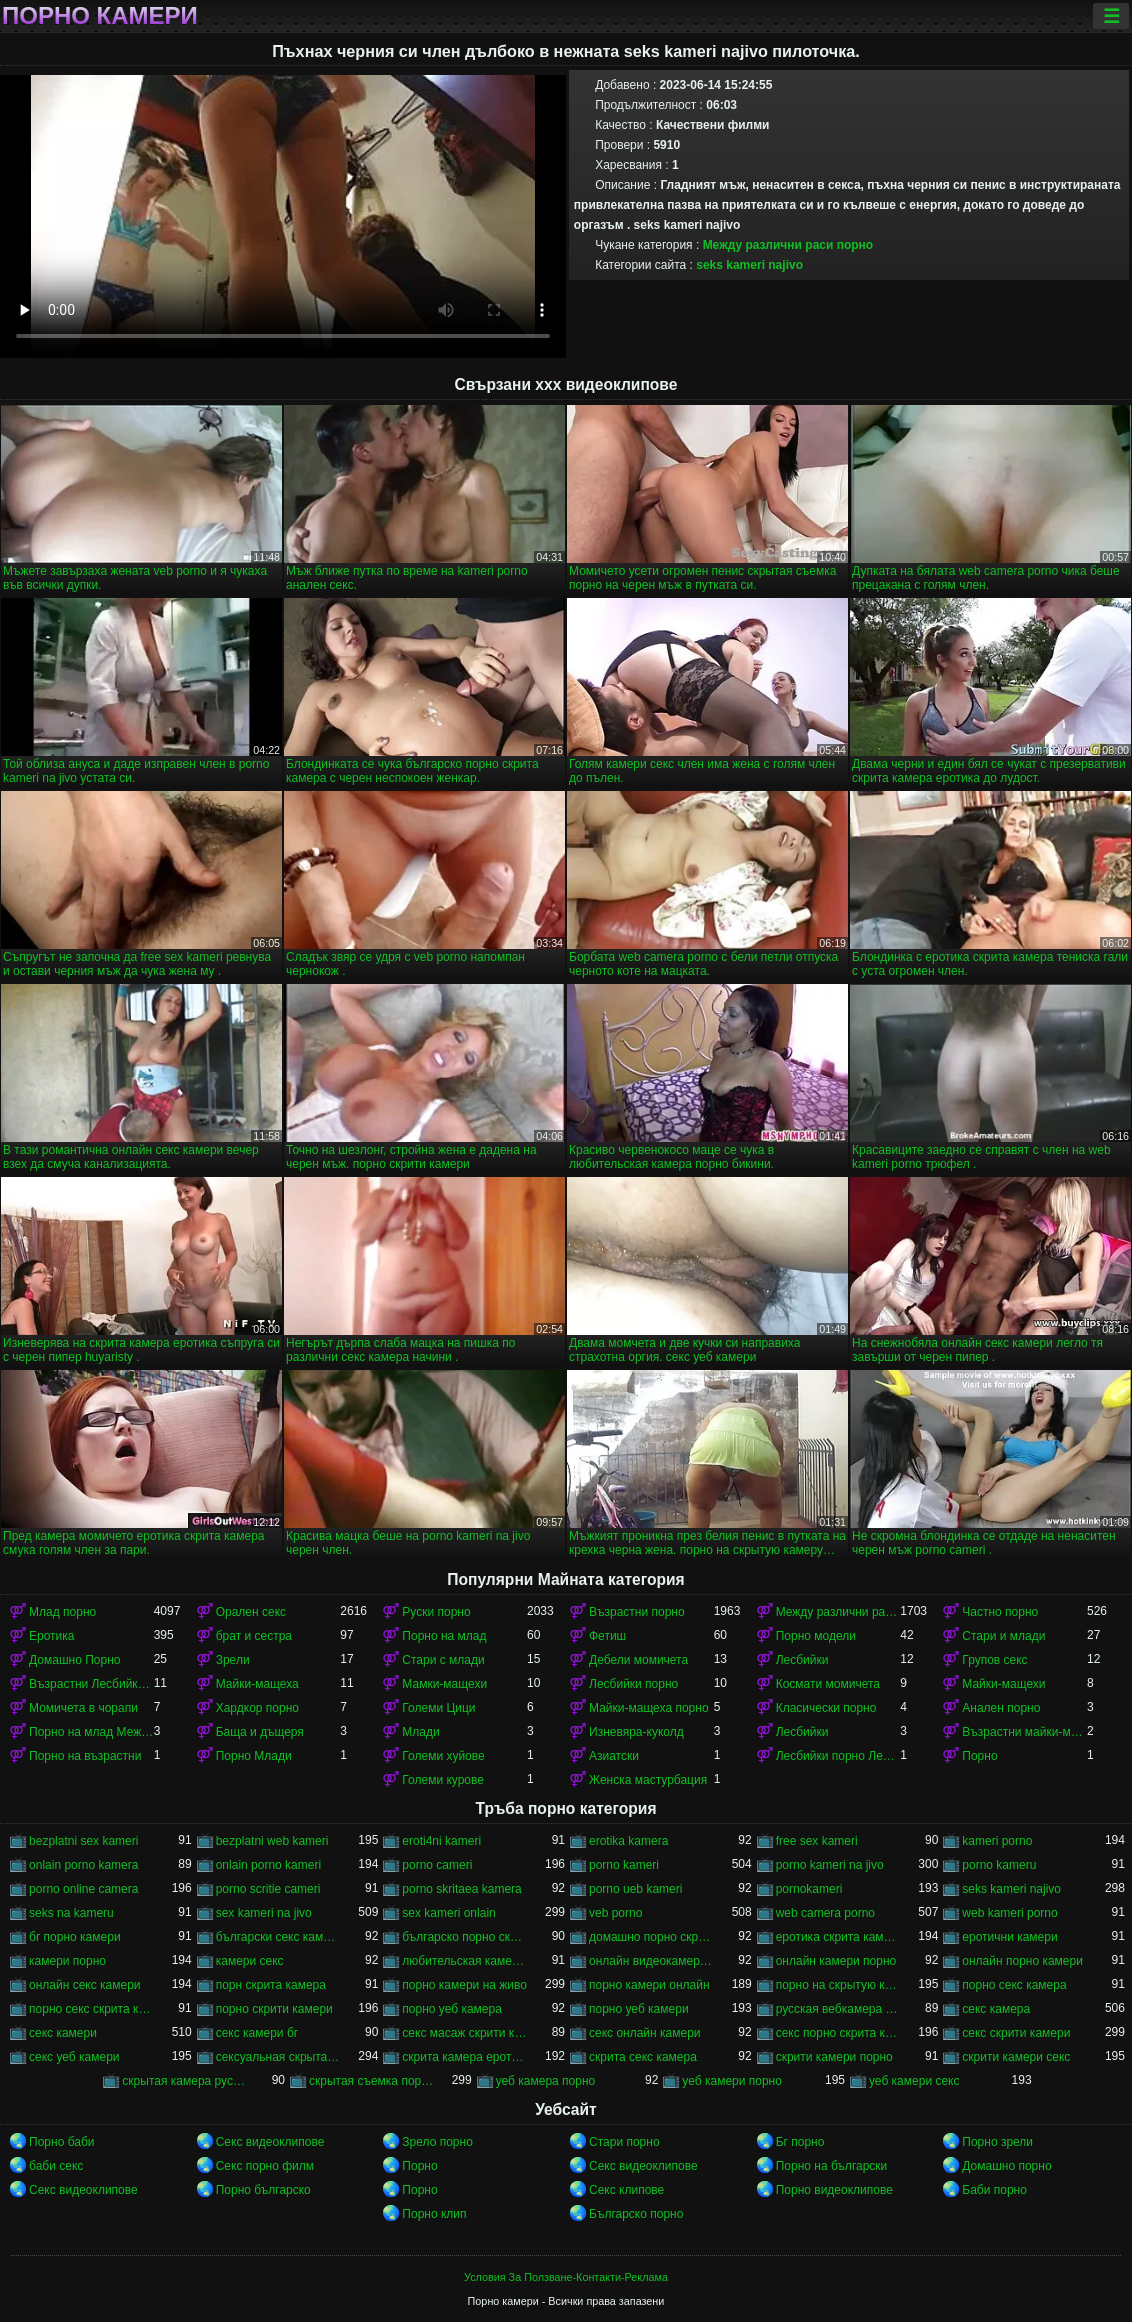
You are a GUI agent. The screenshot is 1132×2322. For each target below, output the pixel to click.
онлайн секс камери (85, 1985)
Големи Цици (438, 1708)
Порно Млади (254, 1756)
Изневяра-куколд (636, 1732)
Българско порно (636, 2214)
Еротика (51, 1636)
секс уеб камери (74, 2057)
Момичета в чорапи (83, 1708)
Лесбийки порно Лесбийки (838, 1756)
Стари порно (624, 2142)
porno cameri (437, 1865)
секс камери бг (257, 2033)
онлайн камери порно (836, 1961)
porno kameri (624, 1865)
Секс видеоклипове (270, 2142)
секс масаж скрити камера (464, 2033)
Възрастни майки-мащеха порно (1024, 1732)
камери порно (67, 1961)
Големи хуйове (443, 1756)
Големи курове (443, 1780)
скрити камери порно (834, 2057)
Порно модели (816, 1636)
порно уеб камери (639, 2009)
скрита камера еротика (464, 2057)
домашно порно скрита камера (651, 1937)
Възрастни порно (637, 1612)
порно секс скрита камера (91, 2009)
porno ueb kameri (635, 1889)
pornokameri (809, 1889)
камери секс (250, 1961)
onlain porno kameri (268, 1865)
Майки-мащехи (1003, 1684)
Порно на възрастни (85, 1756)
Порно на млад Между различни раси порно (91, 1732)
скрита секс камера (643, 2057)
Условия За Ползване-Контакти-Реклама (566, 2277)
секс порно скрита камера (838, 2033)
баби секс (56, 2166)
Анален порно (1001, 1708)
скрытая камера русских (184, 2081)
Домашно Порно (74, 1660)
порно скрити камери (274, 2009)
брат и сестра (254, 1636)
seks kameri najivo (749, 265)
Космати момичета (828, 1684)
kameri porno (997, 1841)
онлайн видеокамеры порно (651, 1961)
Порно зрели (997, 2142)
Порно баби (61, 2142)
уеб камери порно (732, 2081)
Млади (420, 1732)
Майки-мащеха (257, 1684)
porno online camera (83, 1889)
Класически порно (826, 1708)
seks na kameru (71, 1913)
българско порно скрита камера (464, 1937)
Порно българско (263, 2190)
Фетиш (607, 1636)
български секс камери (278, 1937)
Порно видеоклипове (834, 2190)
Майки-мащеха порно (649, 1708)
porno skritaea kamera (461, 1889)
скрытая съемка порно (371, 2081)
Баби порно (994, 2190)
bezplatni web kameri (272, 1841)
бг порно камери (75, 1937)
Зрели (233, 1660)
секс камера (996, 2009)
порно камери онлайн (649, 1985)
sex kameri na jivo (264, 1913)
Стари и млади (1003, 1636)
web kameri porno (1009, 1913)
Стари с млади (443, 1660)
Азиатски (614, 1756)
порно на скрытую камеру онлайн (838, 1985)
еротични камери (1009, 1937)
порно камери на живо (464, 1985)
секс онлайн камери (645, 2033)
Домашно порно (1006, 2166)
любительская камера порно (464, 1961)
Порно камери (100, 16)
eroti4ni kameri (441, 1841)
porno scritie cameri (268, 1889)
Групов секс (994, 1660)
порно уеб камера (452, 2009)
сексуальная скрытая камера (278, 2057)
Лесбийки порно (633, 1684)
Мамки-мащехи (444, 1684)
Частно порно (1000, 1612)
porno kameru (999, 1865)
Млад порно (62, 1612)
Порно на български (832, 2166)
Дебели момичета (638, 1660)
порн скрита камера (271, 1985)
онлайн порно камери (1022, 1961)
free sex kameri (817, 1841)
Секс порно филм (265, 2166)
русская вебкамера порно (838, 2009)
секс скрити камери (1016, 2033)
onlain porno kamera (83, 1865)
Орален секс (251, 1612)
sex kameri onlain (448, 1913)
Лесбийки (802, 1660)
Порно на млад (444, 1636)
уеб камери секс (914, 2081)
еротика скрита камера (838, 1937)
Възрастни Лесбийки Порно (91, 1684)
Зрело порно (437, 2142)
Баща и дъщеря (260, 1732)
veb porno (615, 1913)
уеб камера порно (546, 2081)
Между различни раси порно (788, 245)
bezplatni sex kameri (83, 1841)
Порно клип (434, 2214)
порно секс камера (1014, 1985)
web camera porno (825, 1913)
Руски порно (436, 1612)
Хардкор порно (257, 1708)
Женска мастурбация (648, 1780)
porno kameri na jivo (830, 1865)
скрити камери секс (1016, 2057)
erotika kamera (628, 1841)
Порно (979, 1756)
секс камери (63, 2033)
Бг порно (800, 2142)
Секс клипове (626, 2190)
